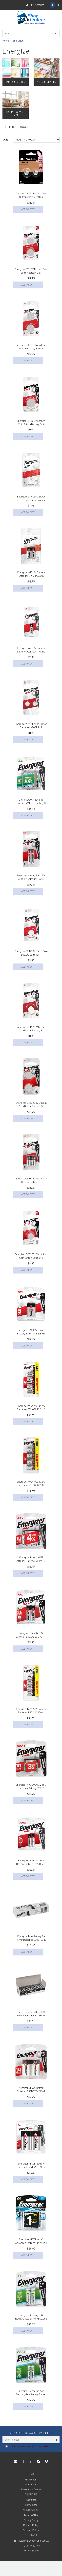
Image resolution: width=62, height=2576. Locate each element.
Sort (6, 139)
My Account (34, 5)
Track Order (31, 2484)
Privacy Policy (51, 2446)
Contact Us (31, 2504)
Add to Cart (28, 209)
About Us (31, 2499)
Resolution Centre (31, 2489)
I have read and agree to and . (31, 2446)
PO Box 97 (31, 2550)
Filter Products (17, 127)
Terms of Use (31, 2515)
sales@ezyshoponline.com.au (31, 2540)
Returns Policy (31, 2525)
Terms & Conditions (35, 2446)
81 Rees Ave (31, 2545)
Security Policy (31, 2530)
